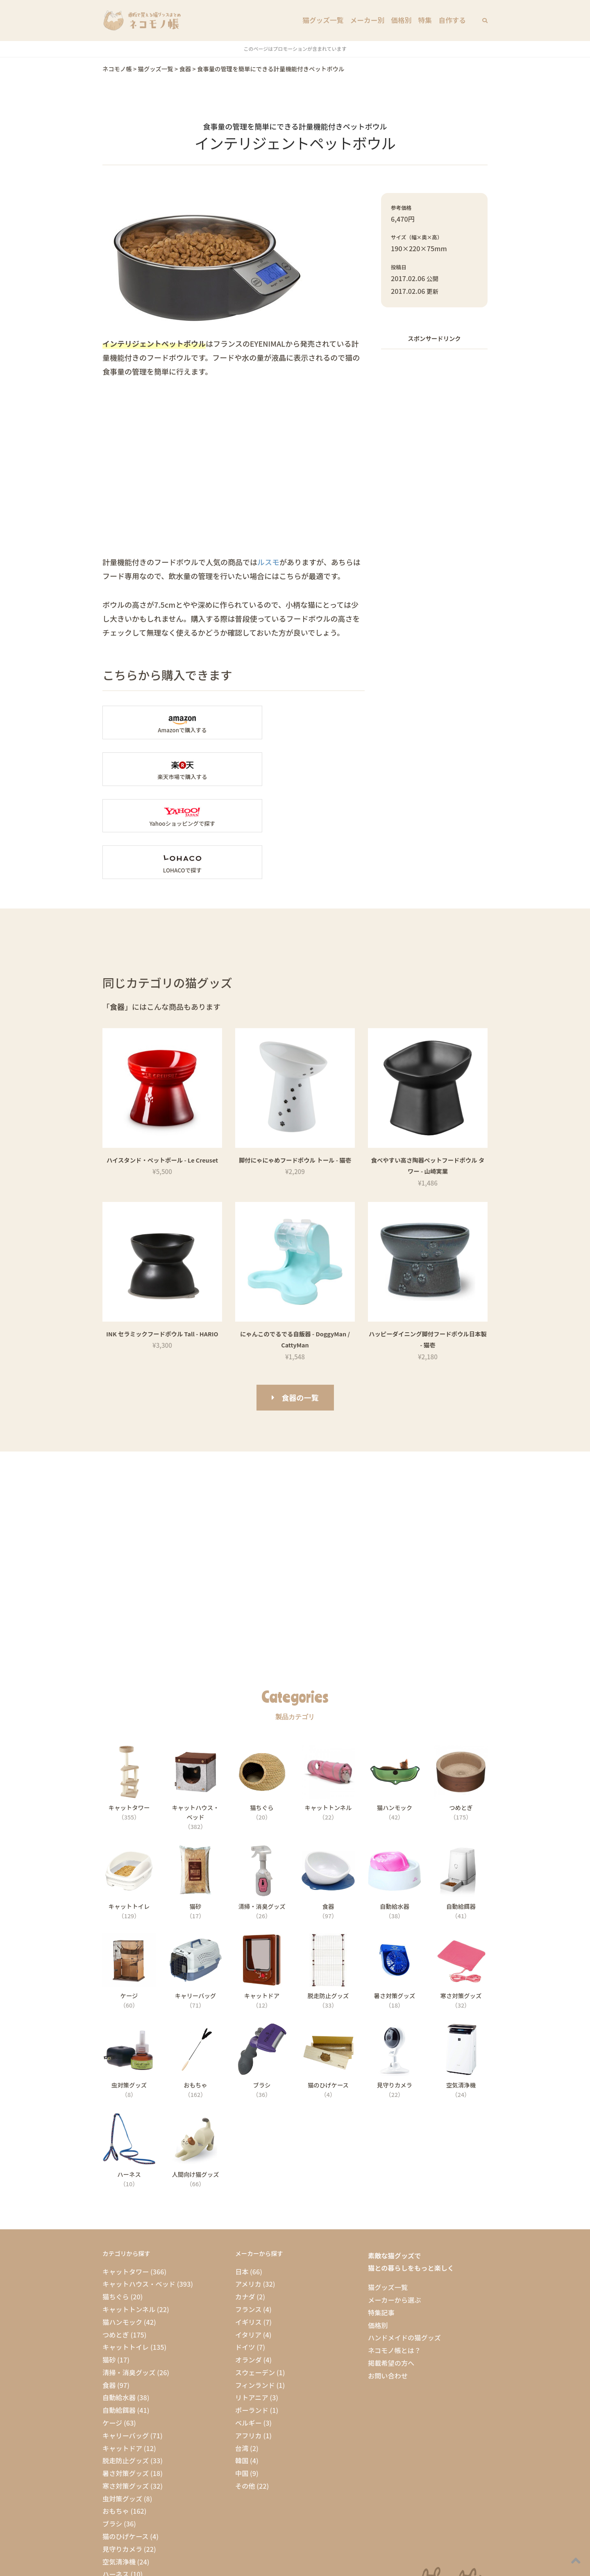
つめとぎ (115, 2241)
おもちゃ (115, 2418)
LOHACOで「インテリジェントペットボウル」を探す (302, 769)
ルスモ (268, 562)
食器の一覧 (300, 1304)
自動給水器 (119, 2304)
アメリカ (248, 2191)
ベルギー (248, 2329)
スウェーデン (255, 2279)
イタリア (248, 2241)
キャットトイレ (125, 2254)
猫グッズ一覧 (327, 20)
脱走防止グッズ (125, 2367)
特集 (426, 20)
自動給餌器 (119, 2317)
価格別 (403, 20)
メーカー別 (369, 20)
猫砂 (109, 2266)
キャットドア (122, 2355)
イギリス (248, 2228)
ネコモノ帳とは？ (394, 2257)
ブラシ (112, 2430)
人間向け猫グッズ (129, 2494)
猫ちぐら (115, 2203)
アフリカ (248, 2342)
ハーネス (115, 2481)
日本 (241, 2178)
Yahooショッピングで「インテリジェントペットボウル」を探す (165, 769)
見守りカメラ (122, 2455)
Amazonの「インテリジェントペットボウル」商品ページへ (165, 722)
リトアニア (251, 2304)
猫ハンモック (122, 2228)
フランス (248, 2216)
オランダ (248, 2266)
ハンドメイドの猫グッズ (404, 2244)
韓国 (241, 2367)
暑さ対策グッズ (125, 2380)
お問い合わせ (388, 2282)
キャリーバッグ (125, 2342)
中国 (241, 2380)
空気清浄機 (119, 2468)
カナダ (245, 2203)
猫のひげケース (125, 2443)
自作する (452, 20)
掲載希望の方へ (391, 2269)
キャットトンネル (128, 2216)
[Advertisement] (434, 479)
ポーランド (251, 2317)
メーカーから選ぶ (394, 2206)
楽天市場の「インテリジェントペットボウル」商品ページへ (302, 722)
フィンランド (255, 2292)
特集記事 (381, 2219)
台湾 (241, 2355)
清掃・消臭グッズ (129, 2279)
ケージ (112, 2329)
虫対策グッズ (122, 2405)
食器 (109, 2292)
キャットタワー (125, 2178)
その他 (245, 2392)
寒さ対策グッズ (125, 2392)
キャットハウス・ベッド (138, 2191)
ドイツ (245, 2254)
